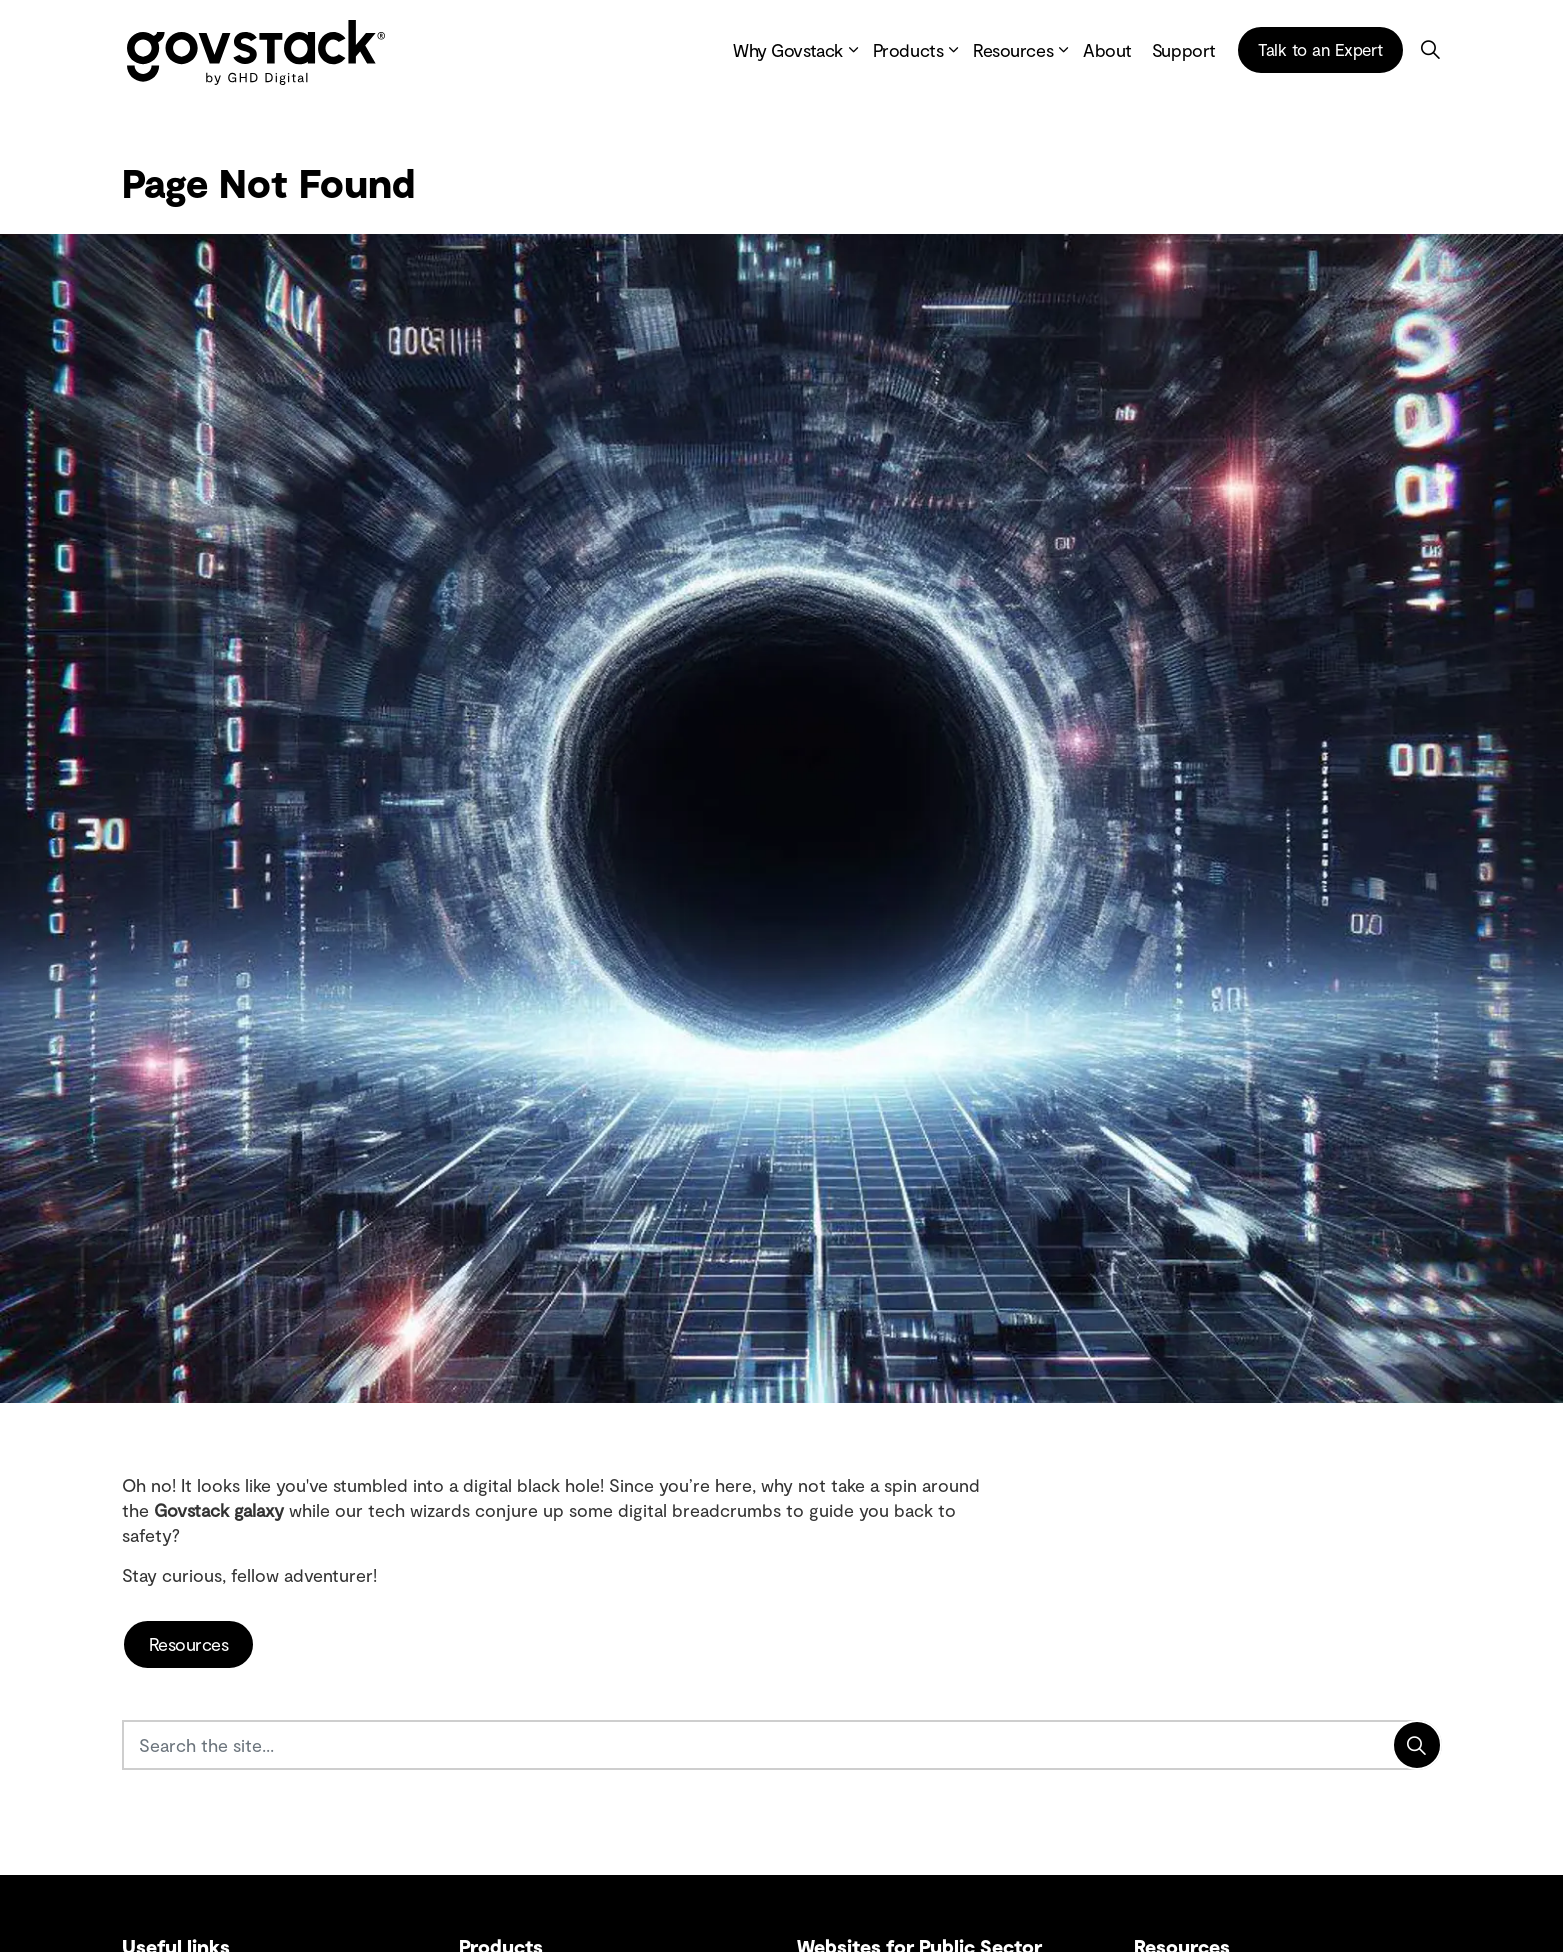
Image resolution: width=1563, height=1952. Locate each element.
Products (908, 50)
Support (1184, 50)
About (1107, 50)
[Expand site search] (1431, 50)
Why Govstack (788, 50)
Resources (1013, 50)
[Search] (1417, 1745)
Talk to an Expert (1320, 50)
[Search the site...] (782, 1745)
